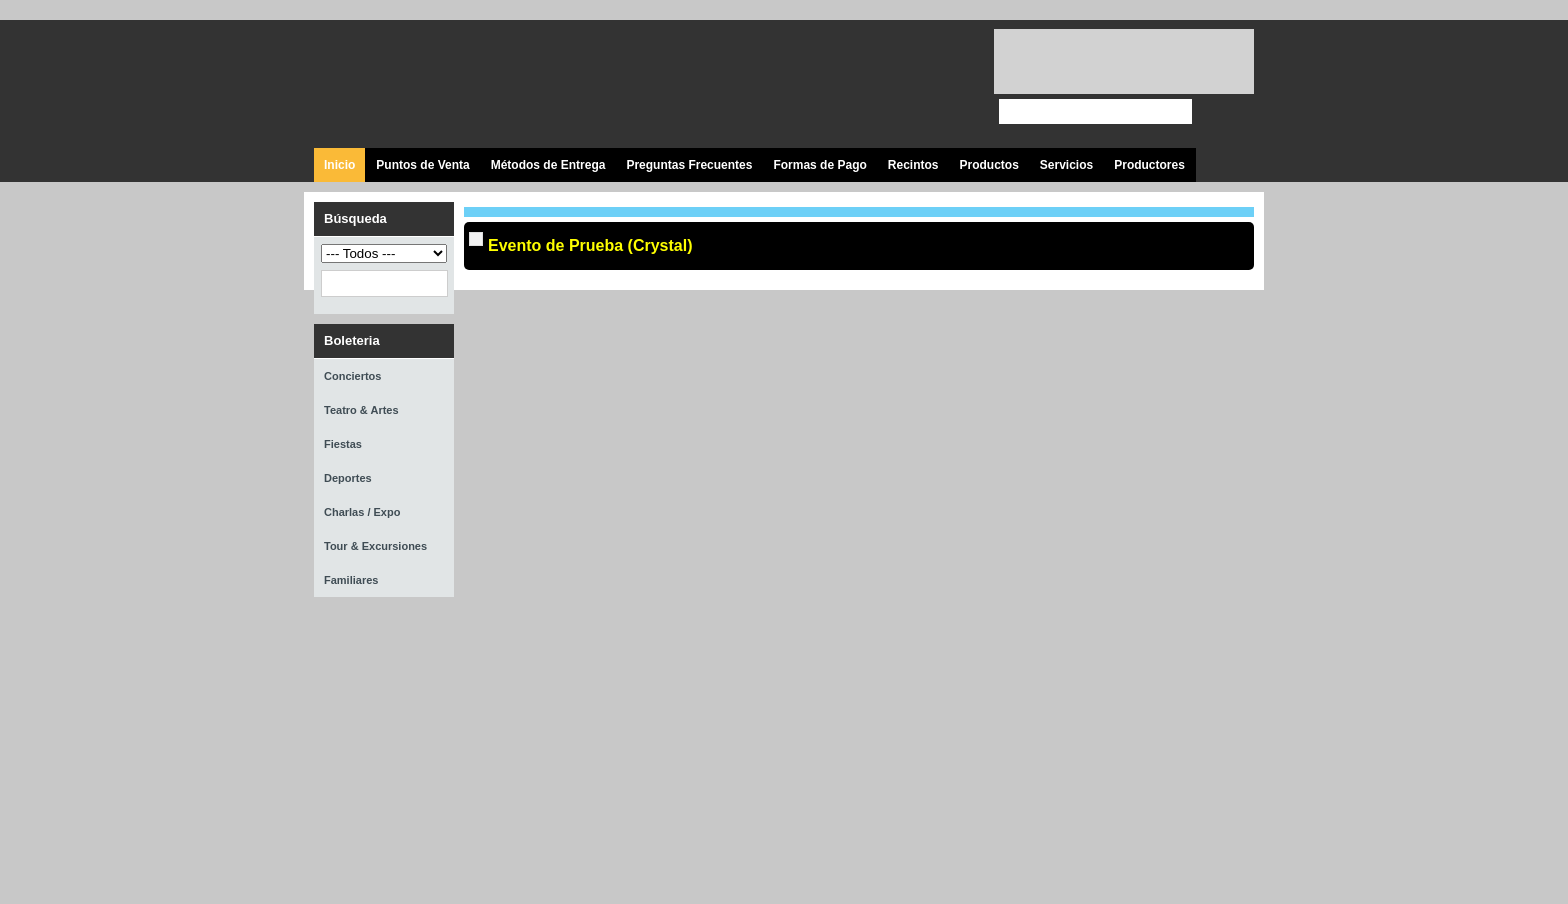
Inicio (339, 165)
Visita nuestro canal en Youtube (896, 85)
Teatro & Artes (361, 410)
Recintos (913, 165)
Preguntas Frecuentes (689, 165)
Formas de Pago (819, 165)
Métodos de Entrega (548, 165)
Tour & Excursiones (375, 546)
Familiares (351, 580)
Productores (1149, 165)
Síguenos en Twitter (851, 85)
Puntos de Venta (422, 165)
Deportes (348, 478)
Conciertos (352, 376)
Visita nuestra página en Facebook (806, 85)
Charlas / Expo (362, 512)
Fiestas (343, 444)
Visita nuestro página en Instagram (941, 85)
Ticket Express (433, 81)
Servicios (1066, 165)
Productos (988, 165)
